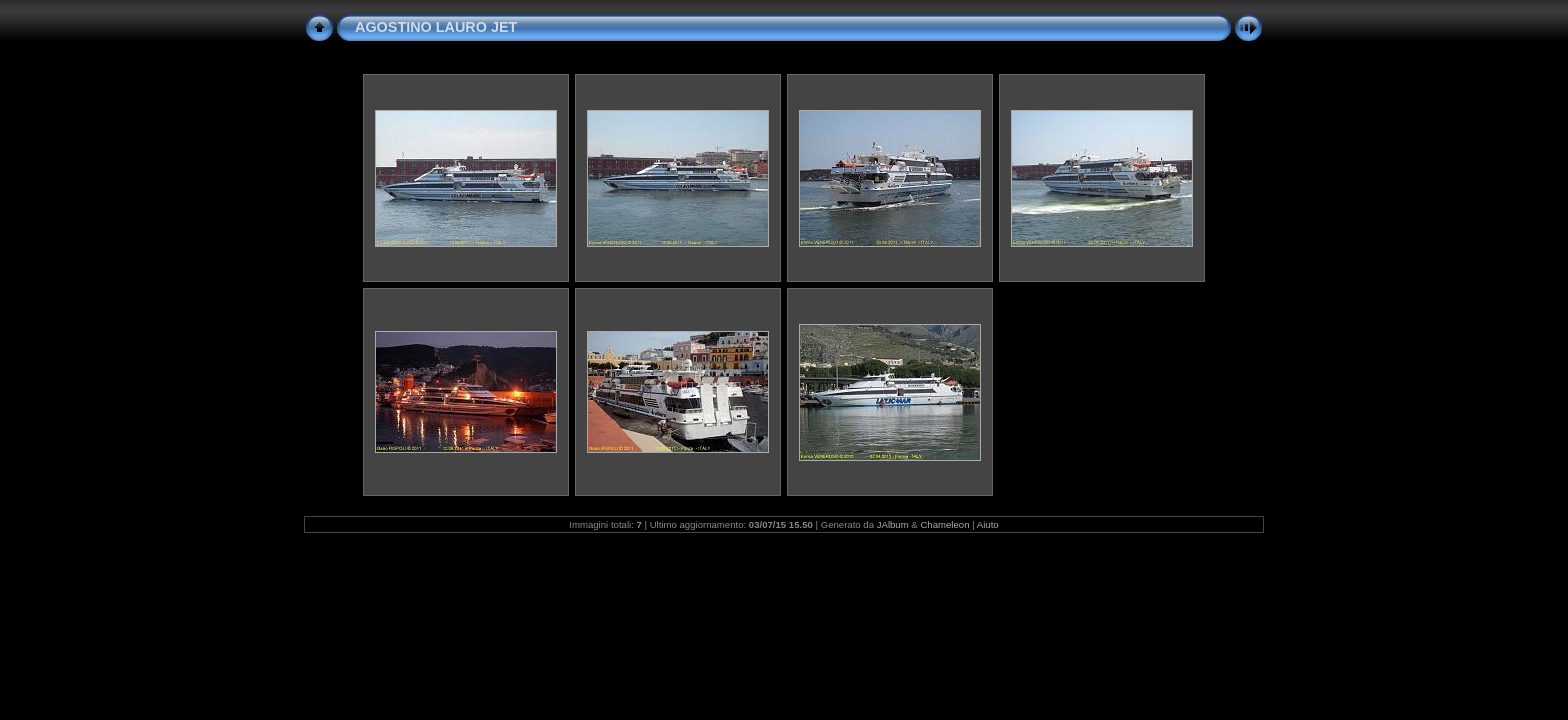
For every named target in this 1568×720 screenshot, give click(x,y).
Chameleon (944, 524)
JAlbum (893, 524)
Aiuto (988, 524)
